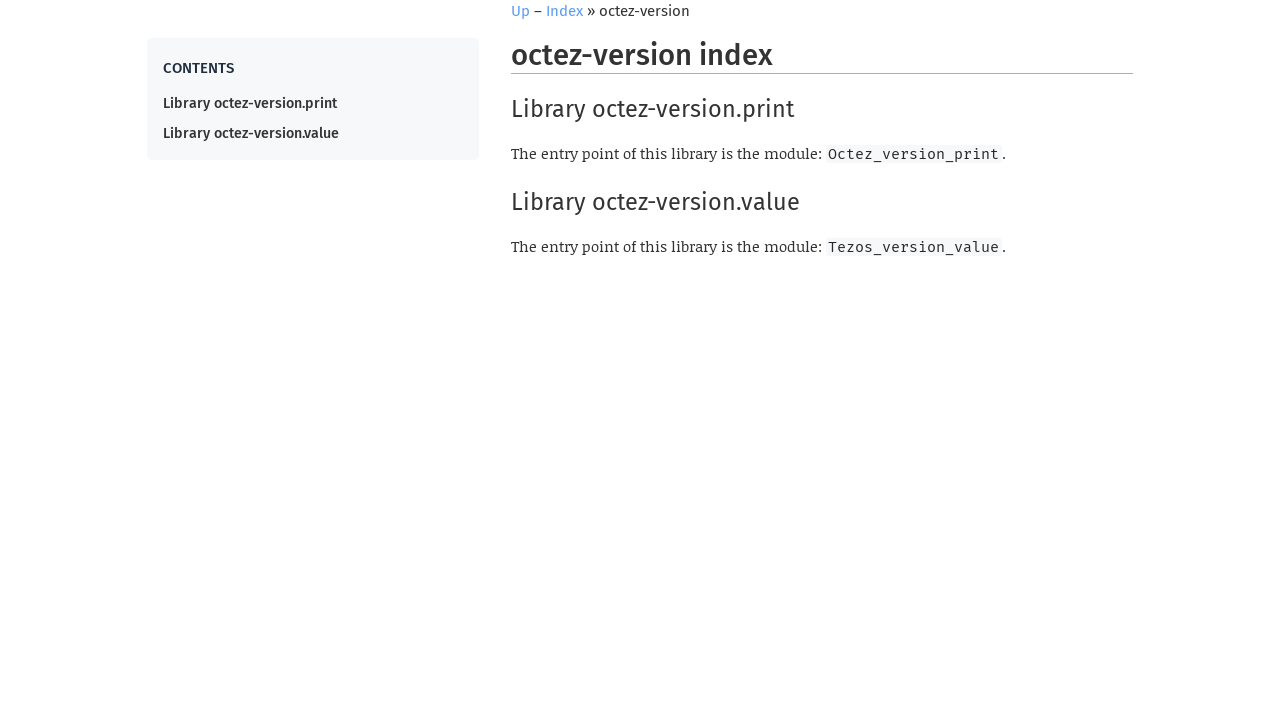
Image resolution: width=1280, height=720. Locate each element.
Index (564, 11)
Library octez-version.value (251, 133)
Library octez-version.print (250, 103)
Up (520, 11)
